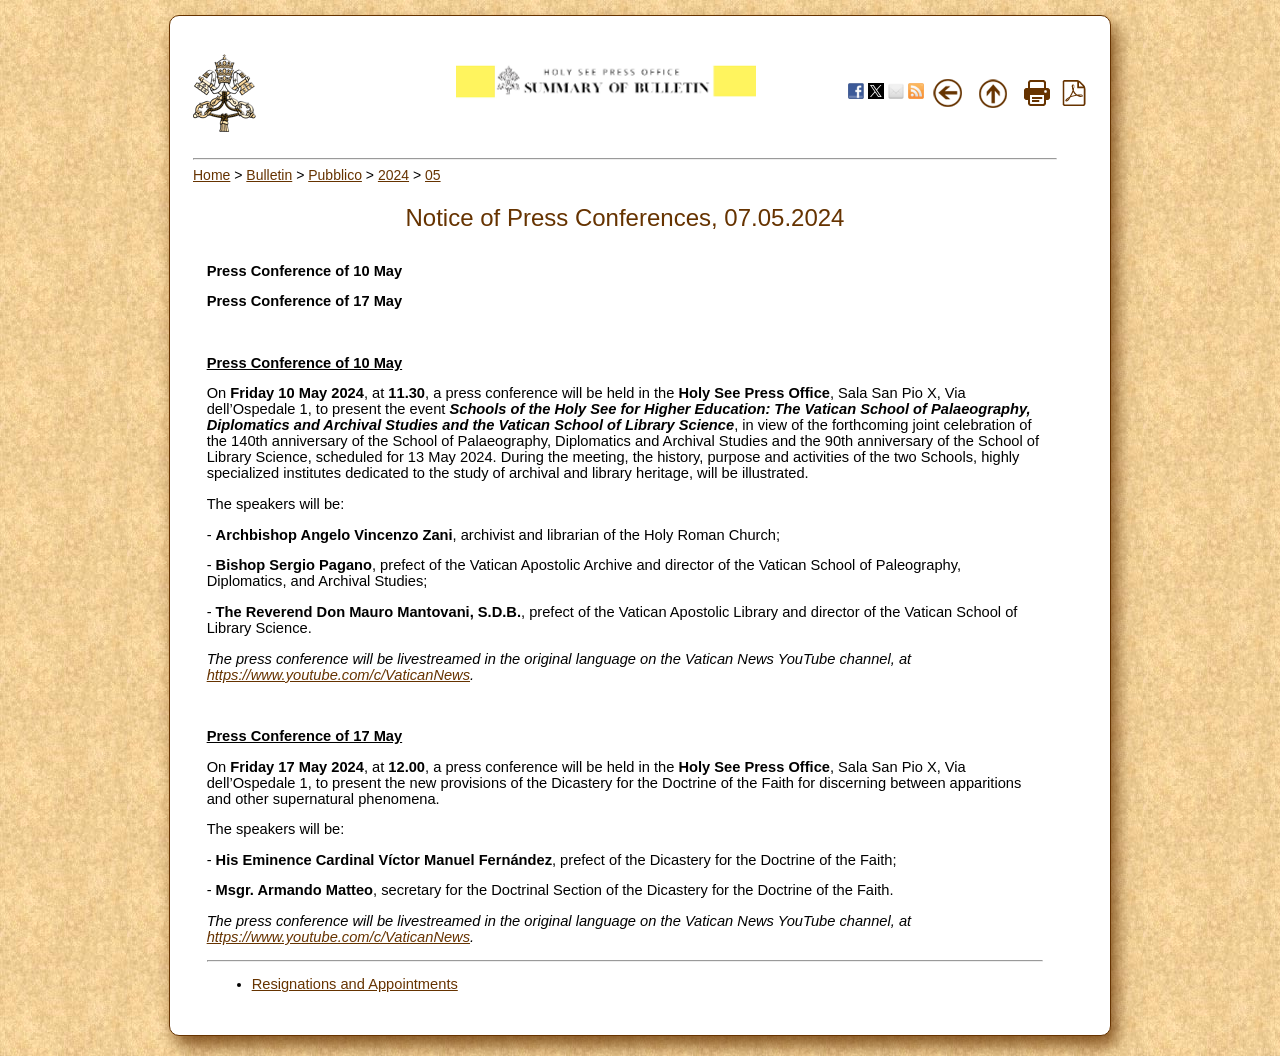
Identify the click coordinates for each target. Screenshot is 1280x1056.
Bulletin (269, 175)
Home (211, 175)
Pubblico (335, 175)
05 (433, 175)
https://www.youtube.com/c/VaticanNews (338, 675)
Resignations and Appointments (355, 984)
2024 (393, 175)
